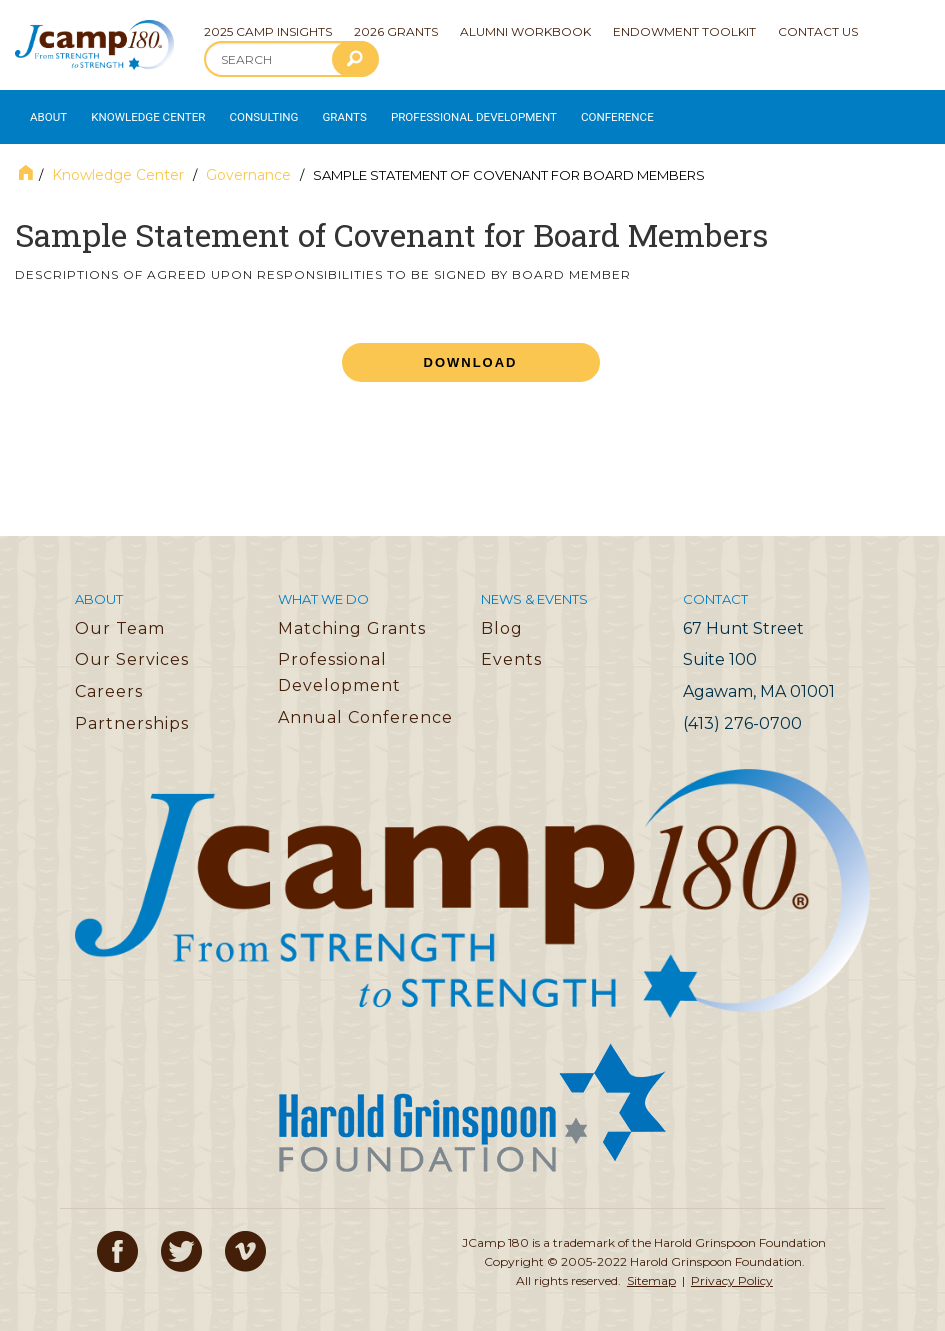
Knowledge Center (141, 112)
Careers (109, 682)
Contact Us (818, 31)
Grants (329, 112)
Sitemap (651, 1271)
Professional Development (451, 112)
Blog (502, 618)
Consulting (251, 112)
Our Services (132, 650)
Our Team (120, 618)
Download (471, 353)
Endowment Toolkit (684, 31)
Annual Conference (365, 707)
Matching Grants (352, 618)
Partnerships (132, 713)
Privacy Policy (732, 1271)
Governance (248, 166)
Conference (583, 112)
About (46, 112)
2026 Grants (396, 31)
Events (511, 650)
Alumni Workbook (525, 31)
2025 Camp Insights (268, 31)
